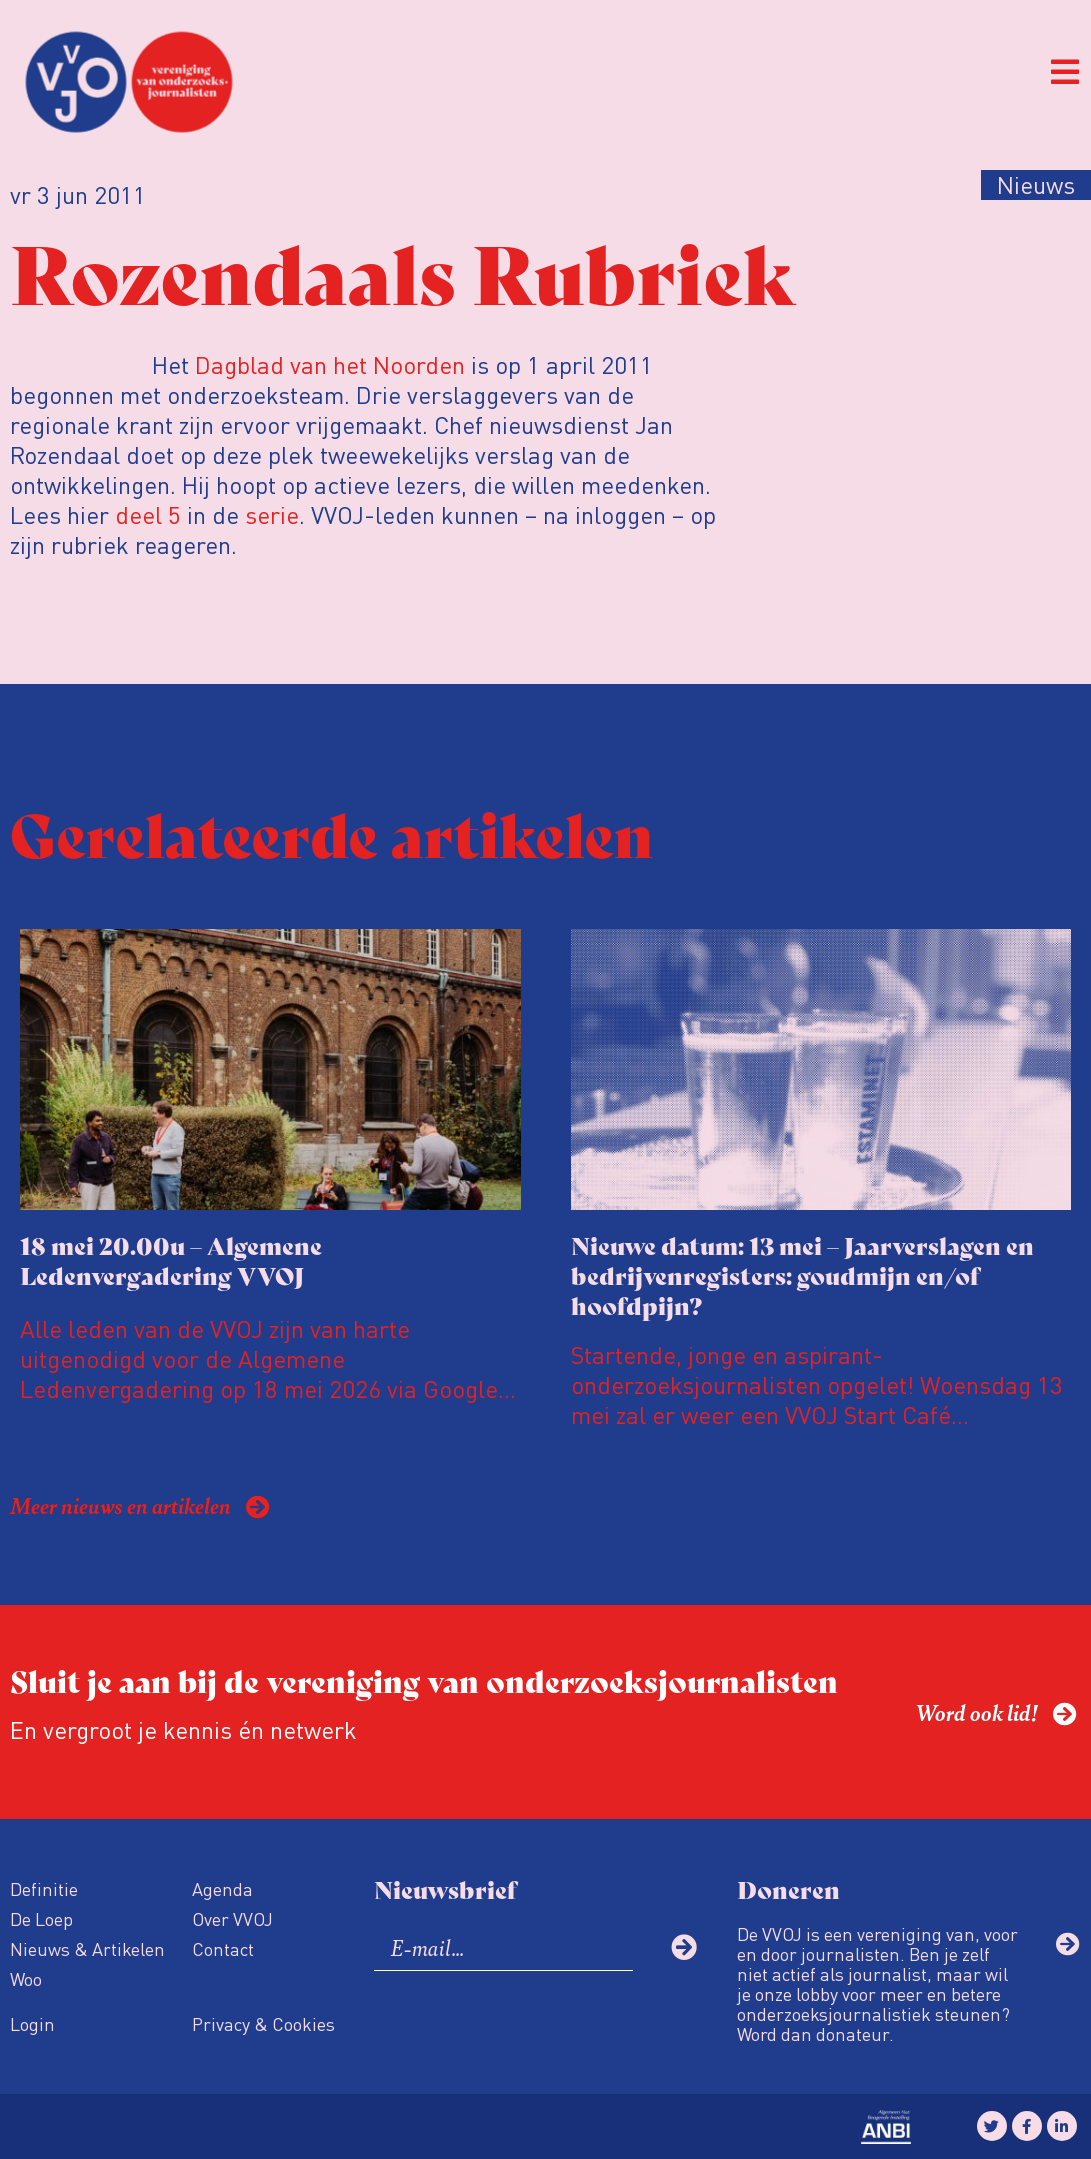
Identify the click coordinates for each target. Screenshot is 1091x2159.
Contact (223, 1948)
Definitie (44, 1888)
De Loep (41, 1918)
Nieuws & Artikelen (87, 1948)
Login (32, 2023)
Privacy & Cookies (263, 2023)
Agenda (222, 1888)
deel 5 (148, 514)
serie (272, 514)
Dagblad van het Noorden (330, 364)
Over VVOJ (232, 1918)
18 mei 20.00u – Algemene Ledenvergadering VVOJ (171, 1259)
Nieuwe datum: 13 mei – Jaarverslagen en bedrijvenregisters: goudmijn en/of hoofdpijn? (802, 1274)
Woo (26, 1978)
